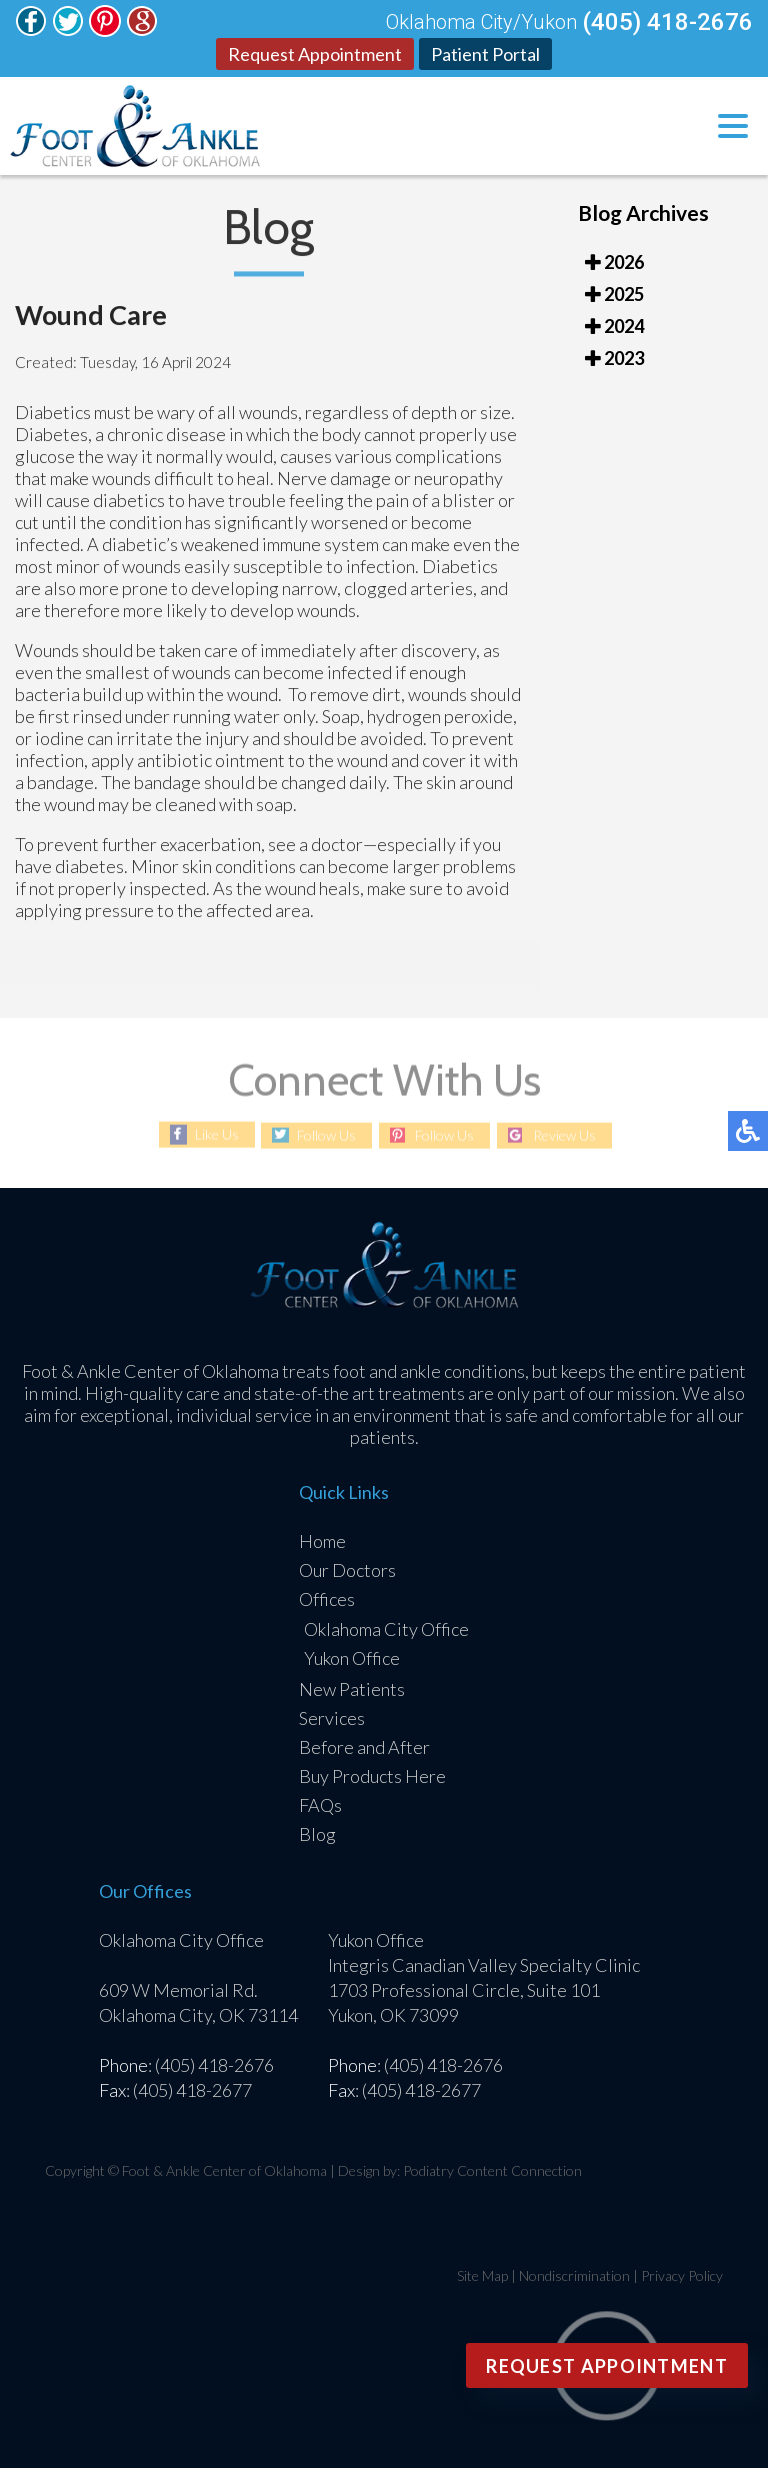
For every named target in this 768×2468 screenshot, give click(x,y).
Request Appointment (315, 54)
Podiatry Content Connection (492, 2170)
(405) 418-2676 (667, 22)
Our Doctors (347, 1570)
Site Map (482, 2275)
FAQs (320, 1805)
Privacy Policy (682, 2275)
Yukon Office (352, 1658)
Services (332, 1718)
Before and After (364, 1747)
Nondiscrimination (574, 2275)
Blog (317, 1834)
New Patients (352, 1689)
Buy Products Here (372, 1776)
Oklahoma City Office (386, 1629)
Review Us (564, 1135)
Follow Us (326, 1135)
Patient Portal (485, 54)
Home (322, 1541)
